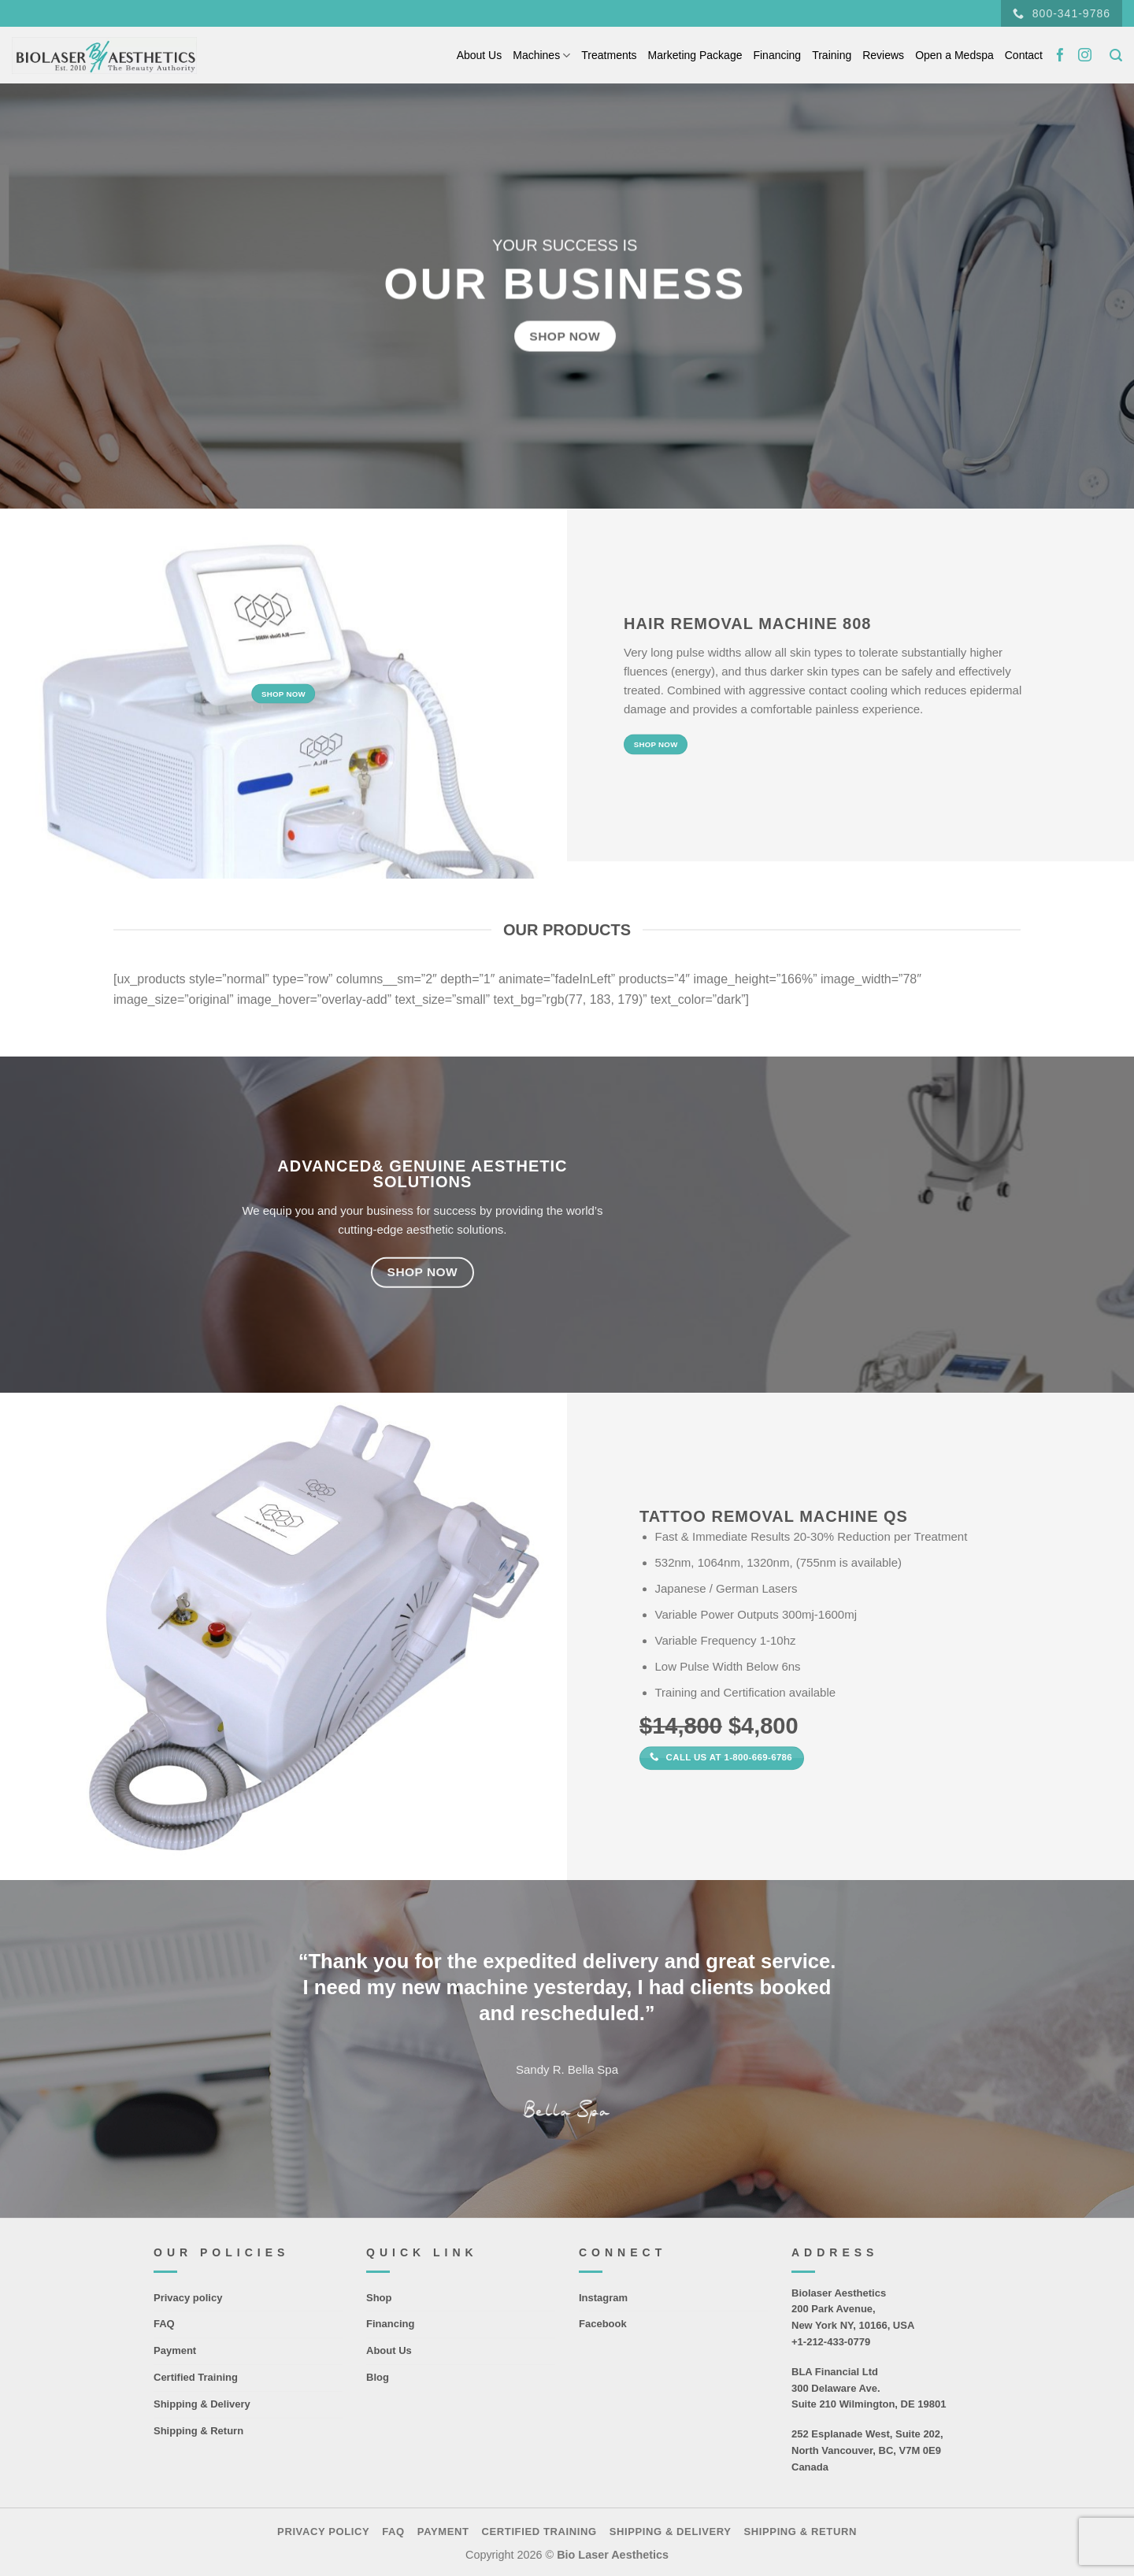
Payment (175, 2350)
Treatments (608, 55)
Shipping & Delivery (202, 2404)
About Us (479, 55)
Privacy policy (188, 2298)
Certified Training (196, 2377)
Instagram (603, 2298)
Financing (777, 55)
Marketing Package (695, 55)
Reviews (883, 55)
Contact (1024, 55)
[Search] (1116, 55)
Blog (377, 2377)
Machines (541, 55)
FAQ (164, 2324)
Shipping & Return (198, 2431)
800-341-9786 (1061, 13)
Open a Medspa (954, 55)
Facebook (603, 2324)
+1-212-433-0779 (830, 2342)
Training (831, 55)
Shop (379, 2298)
